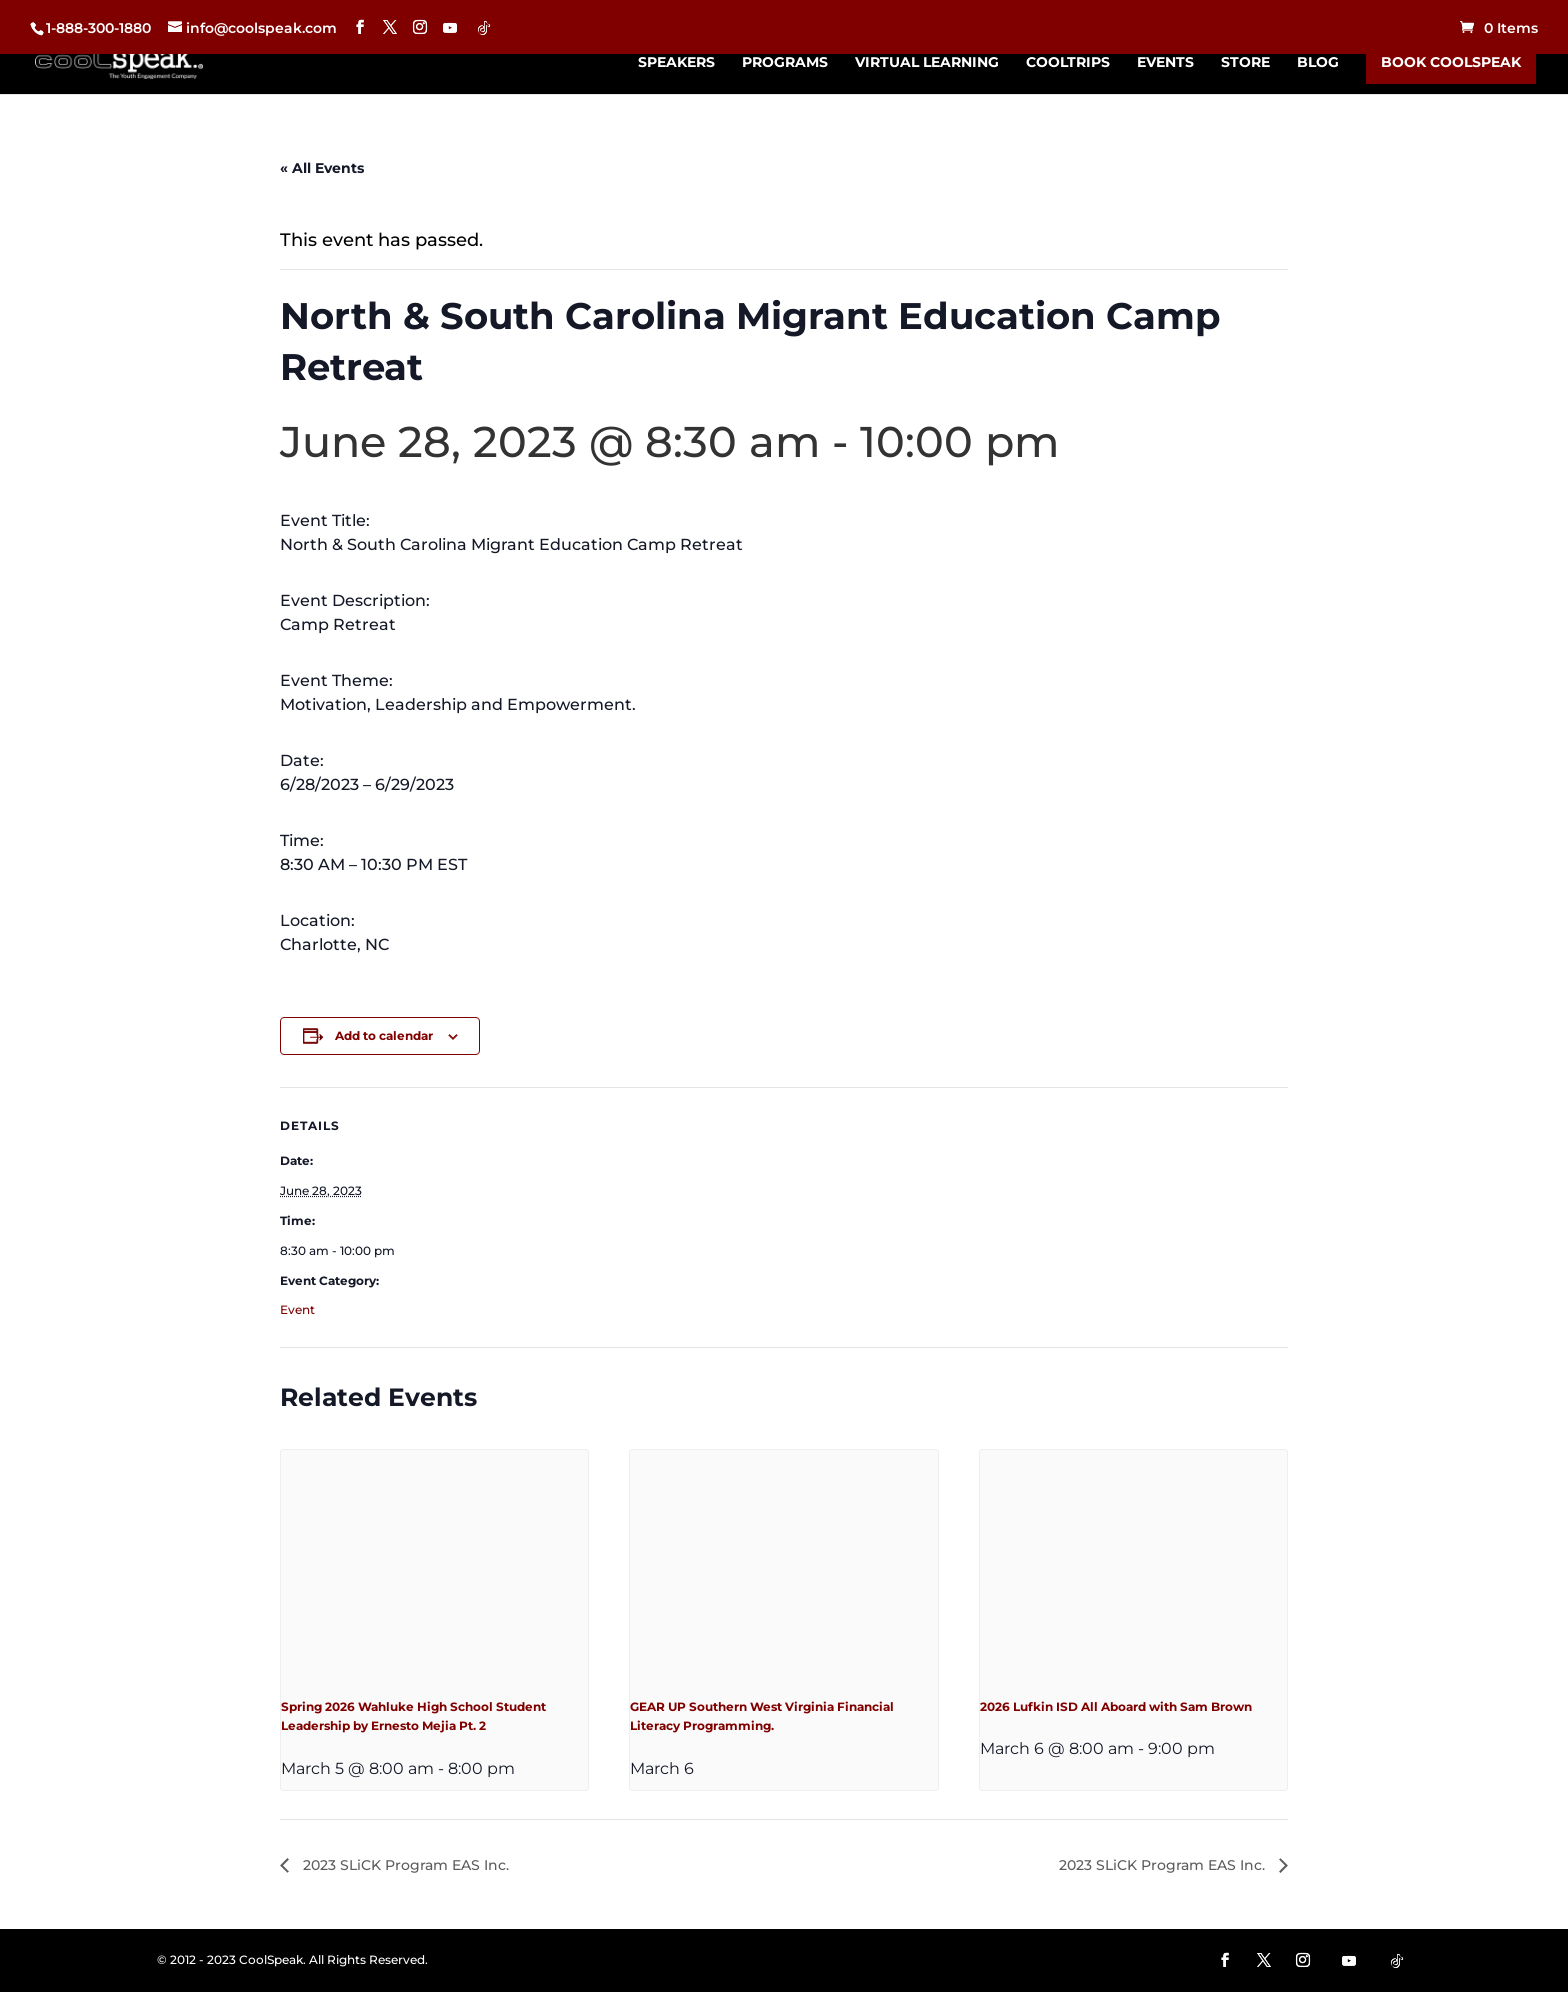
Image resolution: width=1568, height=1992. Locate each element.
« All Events (322, 168)
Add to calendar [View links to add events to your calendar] (384, 1035)
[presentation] (434, 1565)
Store (1245, 63)
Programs (785, 63)
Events (1165, 63)
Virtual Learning (927, 63)
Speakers (676, 63)
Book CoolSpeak (1451, 62)
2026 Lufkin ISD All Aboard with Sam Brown (1116, 1706)
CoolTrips (1068, 63)
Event (297, 1309)
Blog (1318, 63)
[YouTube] (450, 28)
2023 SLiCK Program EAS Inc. (404, 1865)
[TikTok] (484, 28)
